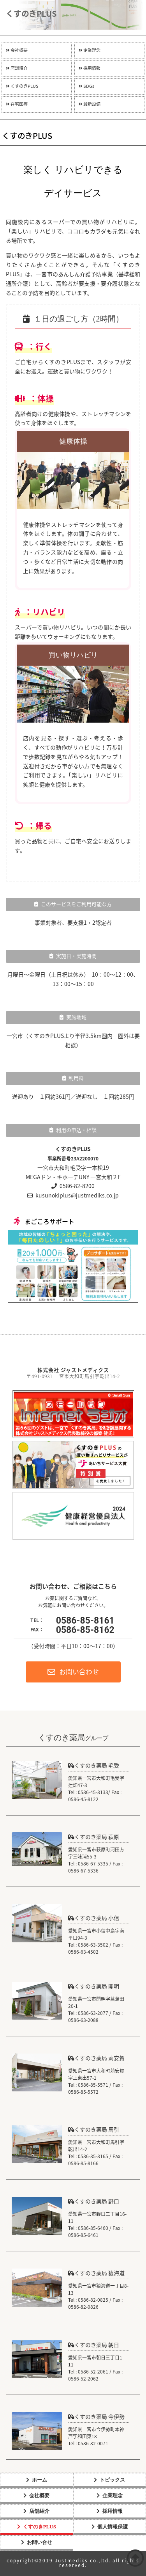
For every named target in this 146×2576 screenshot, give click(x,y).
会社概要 (17, 50)
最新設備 (89, 104)
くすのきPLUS (22, 86)
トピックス (112, 2479)
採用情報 (89, 68)
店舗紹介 (17, 68)
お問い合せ (39, 2542)
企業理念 (89, 50)
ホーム (39, 2479)
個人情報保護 (112, 2526)
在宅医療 (17, 104)
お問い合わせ (73, 1672)
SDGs (86, 86)
